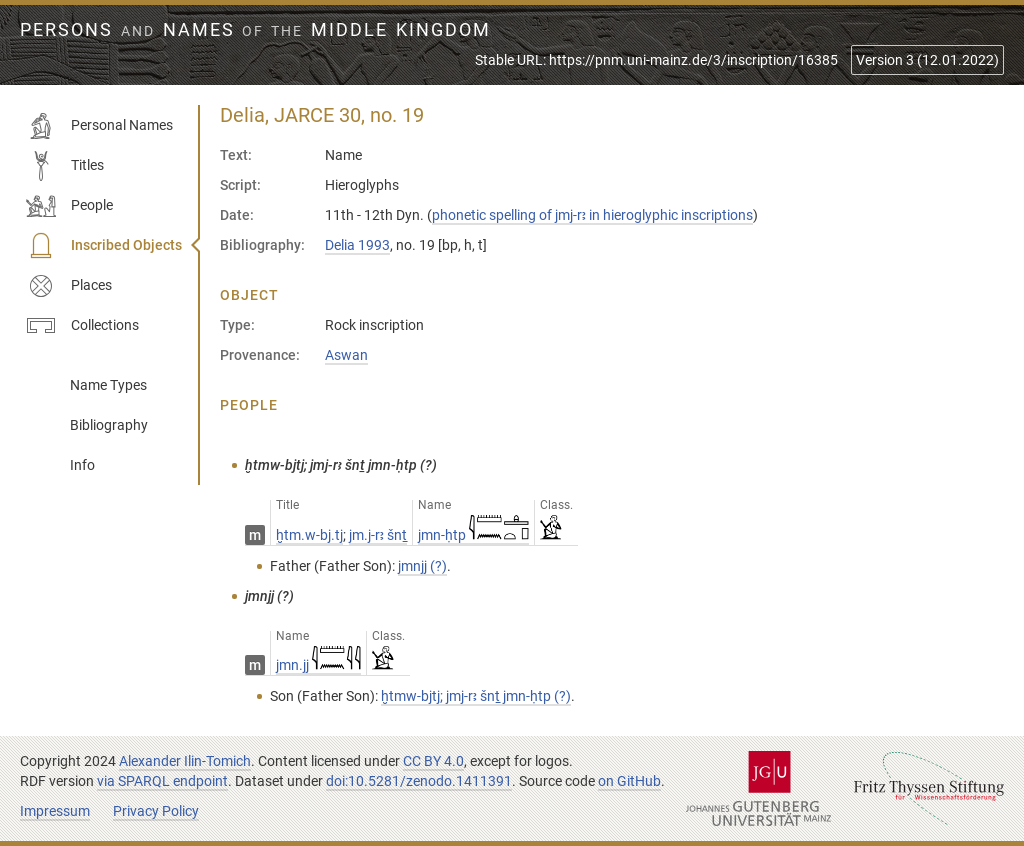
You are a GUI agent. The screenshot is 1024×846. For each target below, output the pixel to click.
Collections (82, 326)
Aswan (346, 355)
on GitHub (629, 781)
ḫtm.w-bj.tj (309, 535)
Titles (65, 166)
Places (69, 286)
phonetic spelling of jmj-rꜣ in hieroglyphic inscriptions (592, 215)
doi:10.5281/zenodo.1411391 (419, 781)
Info (82, 465)
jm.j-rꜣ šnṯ (378, 535)
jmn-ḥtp (473, 535)
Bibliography (109, 425)
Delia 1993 (357, 245)
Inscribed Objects (104, 246)
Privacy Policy (156, 811)
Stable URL (656, 60)
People (69, 206)
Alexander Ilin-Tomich (185, 761)
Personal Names (99, 126)
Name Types (108, 385)
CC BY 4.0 (433, 761)
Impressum (55, 811)
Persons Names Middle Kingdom (255, 30)
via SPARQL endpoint (162, 781)
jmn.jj (318, 665)
